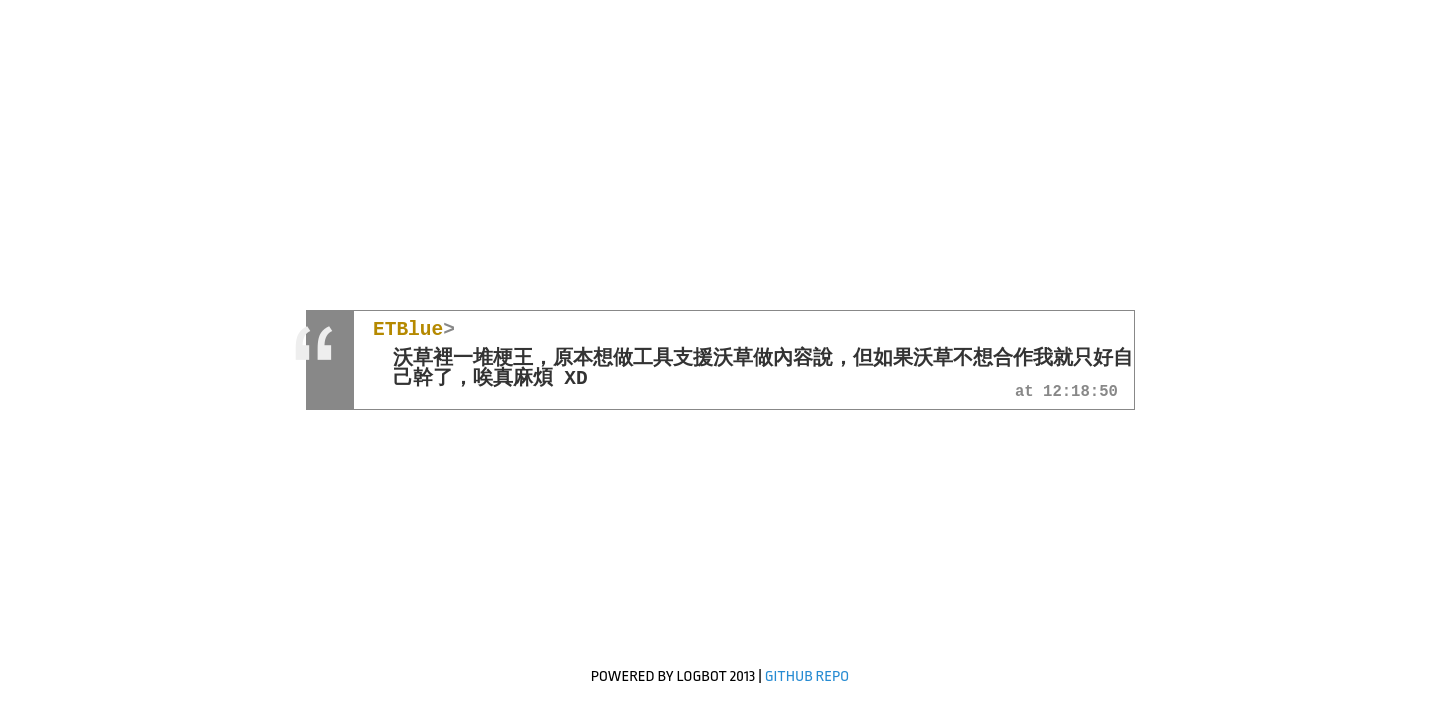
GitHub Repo (807, 676)
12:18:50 (1080, 393)
